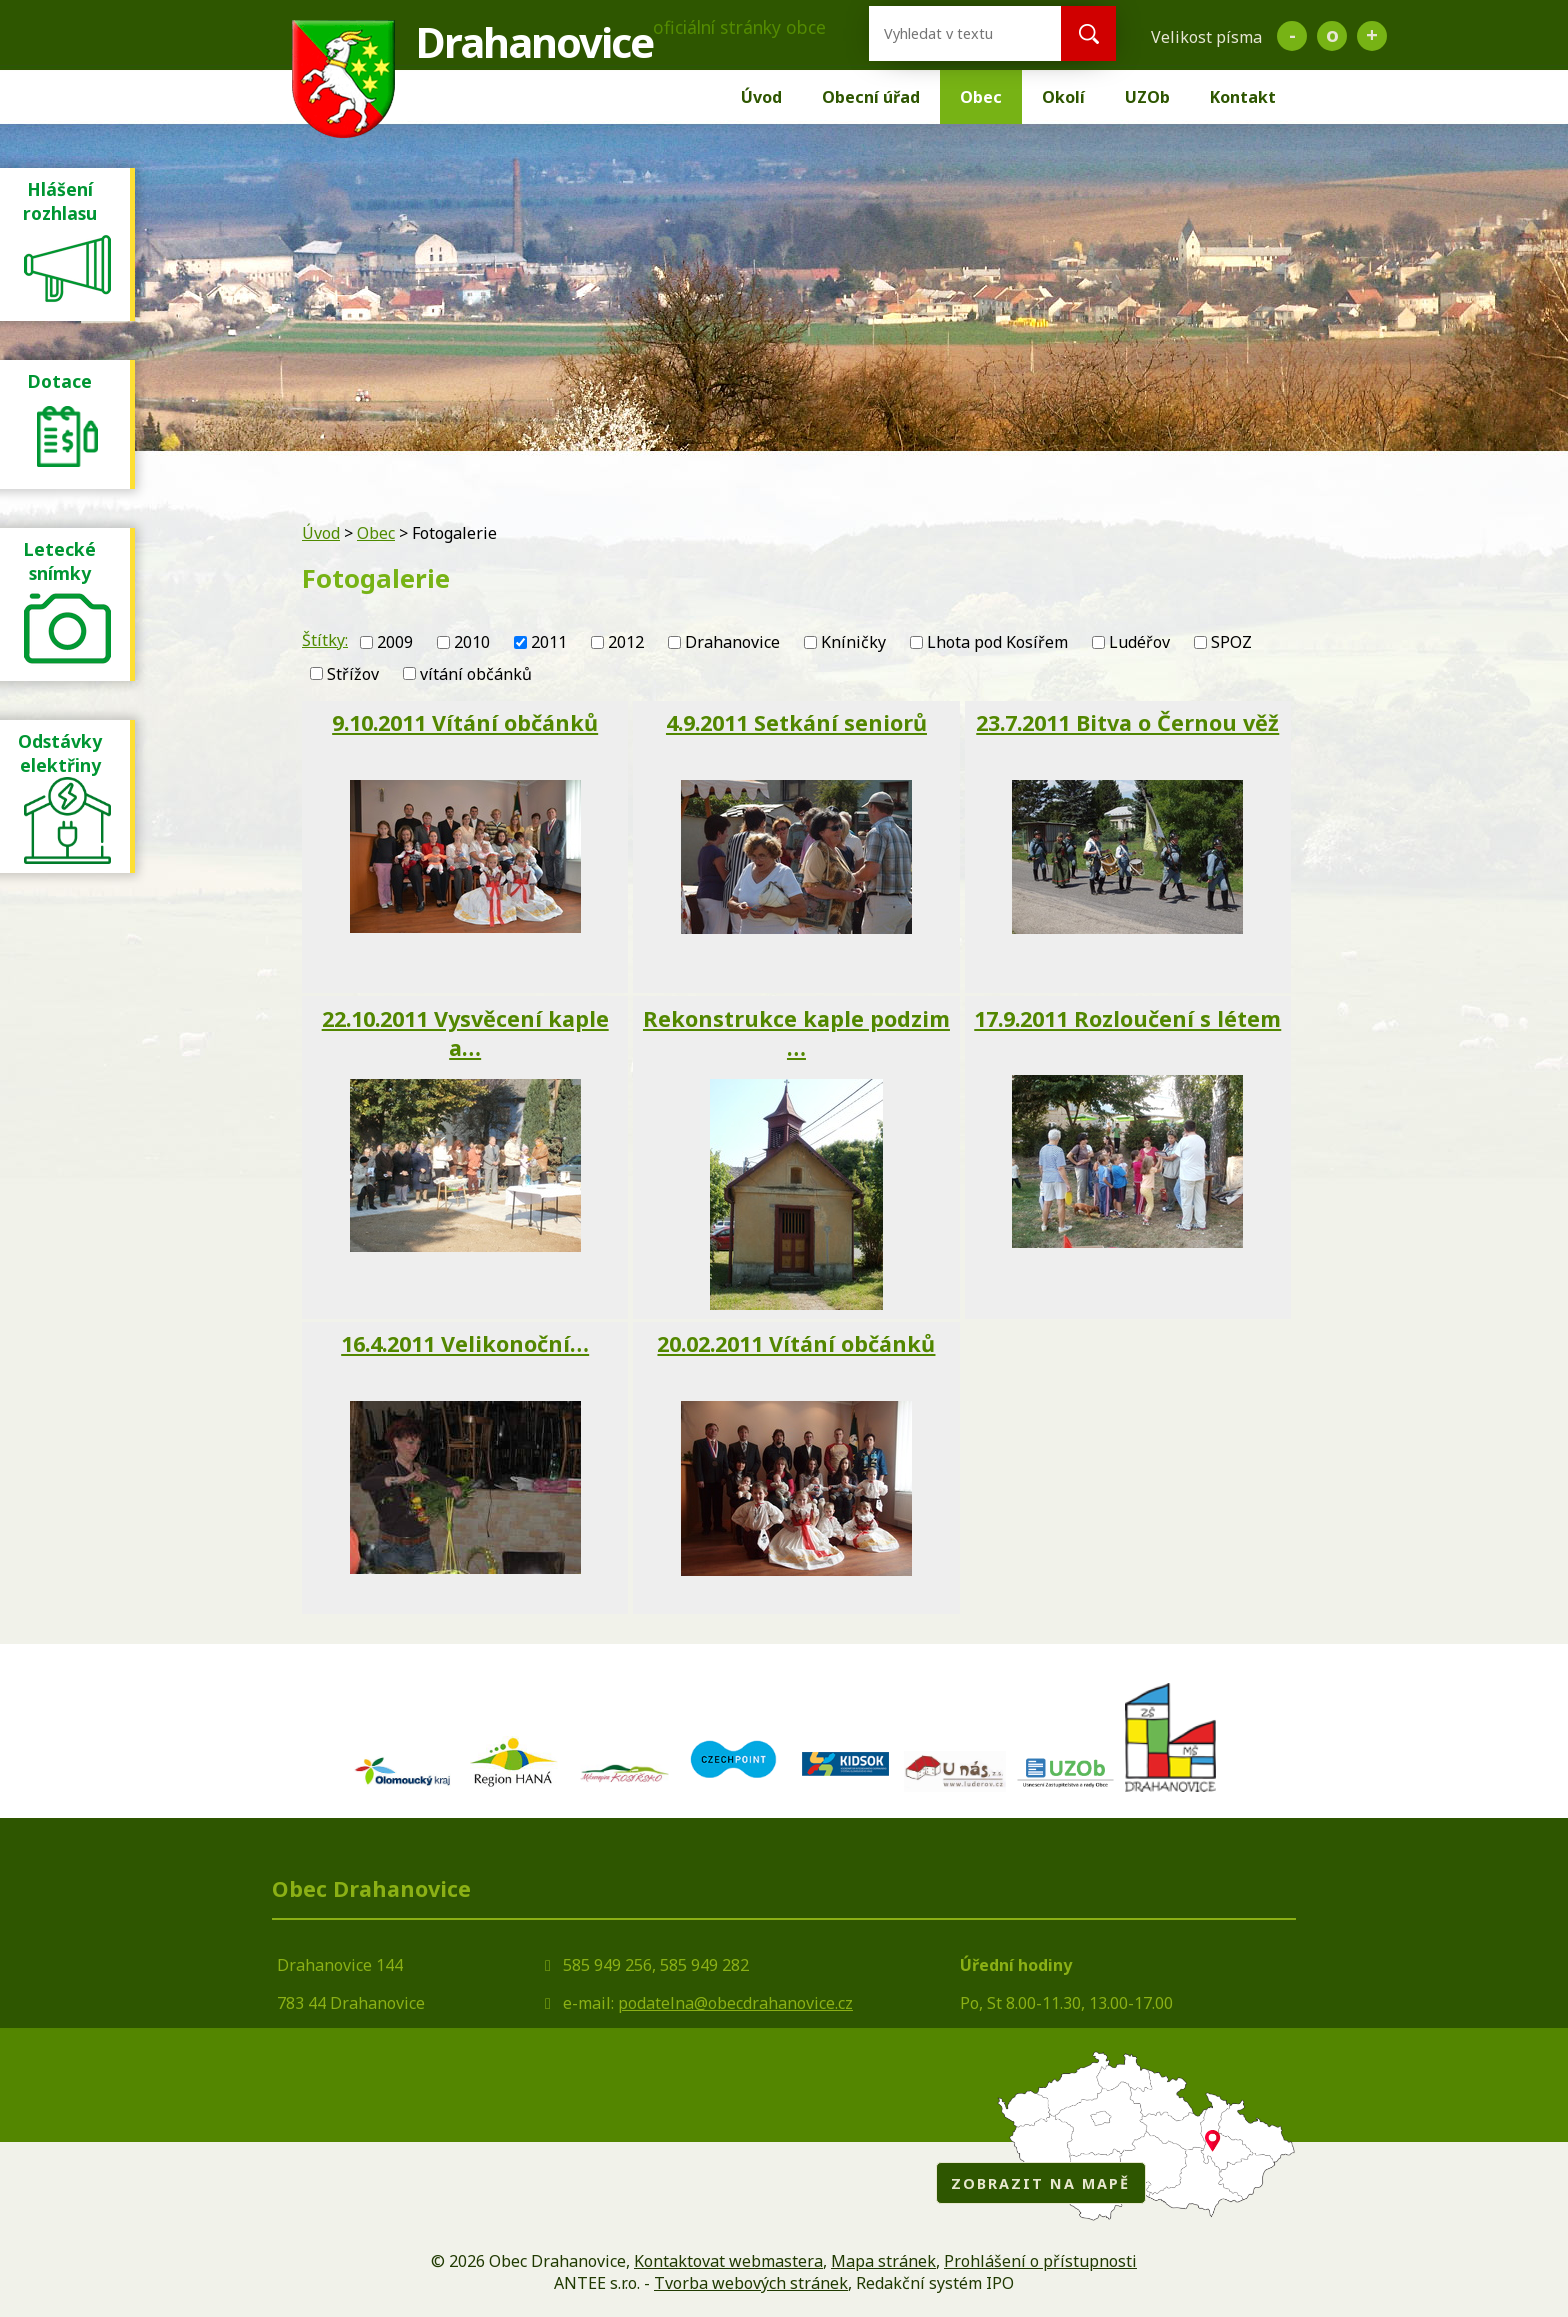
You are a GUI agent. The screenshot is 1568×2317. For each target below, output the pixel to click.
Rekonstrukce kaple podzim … (796, 1033)
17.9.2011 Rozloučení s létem (1127, 1018)
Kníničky (853, 642)
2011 (549, 642)
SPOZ (1231, 642)
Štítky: (325, 640)
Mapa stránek (883, 2261)
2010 (472, 642)
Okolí (1063, 97)
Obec (981, 97)
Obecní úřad (871, 97)
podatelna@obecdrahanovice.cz (735, 2003)
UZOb (1147, 97)
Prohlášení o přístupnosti (1040, 2261)
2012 (626, 642)
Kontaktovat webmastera (728, 2261)
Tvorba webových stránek (751, 2283)
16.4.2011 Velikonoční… (465, 1343)
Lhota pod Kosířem (997, 642)
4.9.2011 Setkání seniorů (796, 722)
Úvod (761, 97)
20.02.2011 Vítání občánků (796, 1343)
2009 (395, 642)
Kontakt (1243, 97)
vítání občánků (476, 674)
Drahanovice (732, 642)
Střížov (353, 674)
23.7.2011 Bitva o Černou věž (1127, 722)
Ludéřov (1139, 642)
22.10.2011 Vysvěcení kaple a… (465, 1033)
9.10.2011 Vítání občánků (465, 722)
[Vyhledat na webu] (949, 33)
